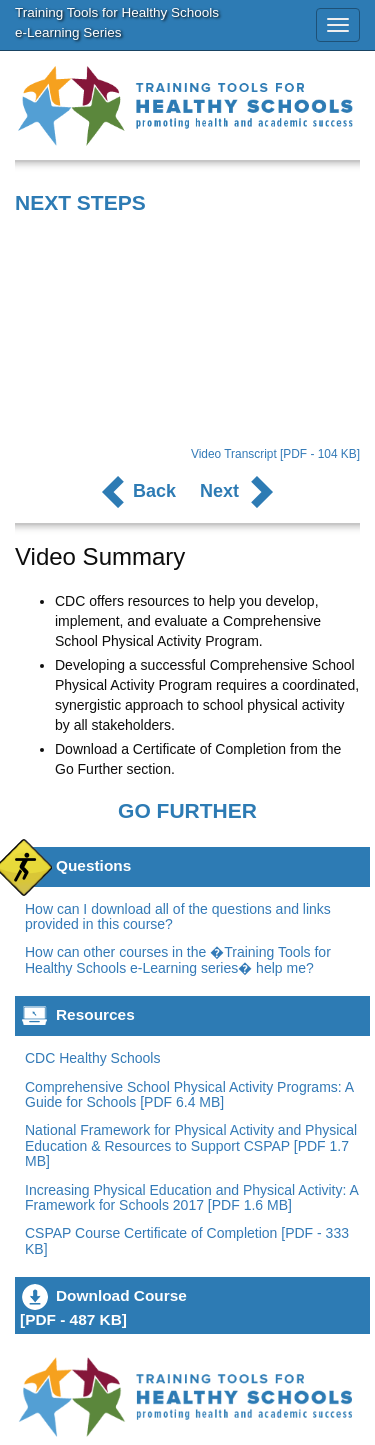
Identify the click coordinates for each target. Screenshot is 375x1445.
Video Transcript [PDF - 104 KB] (275, 454)
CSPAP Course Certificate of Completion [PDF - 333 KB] (187, 1240)
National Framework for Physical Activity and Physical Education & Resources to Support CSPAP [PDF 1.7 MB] (191, 1145)
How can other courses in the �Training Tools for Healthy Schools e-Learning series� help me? (178, 959)
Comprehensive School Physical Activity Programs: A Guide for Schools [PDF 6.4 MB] (189, 1094)
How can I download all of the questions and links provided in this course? (178, 916)
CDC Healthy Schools (92, 1058)
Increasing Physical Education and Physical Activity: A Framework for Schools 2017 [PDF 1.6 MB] (191, 1197)
